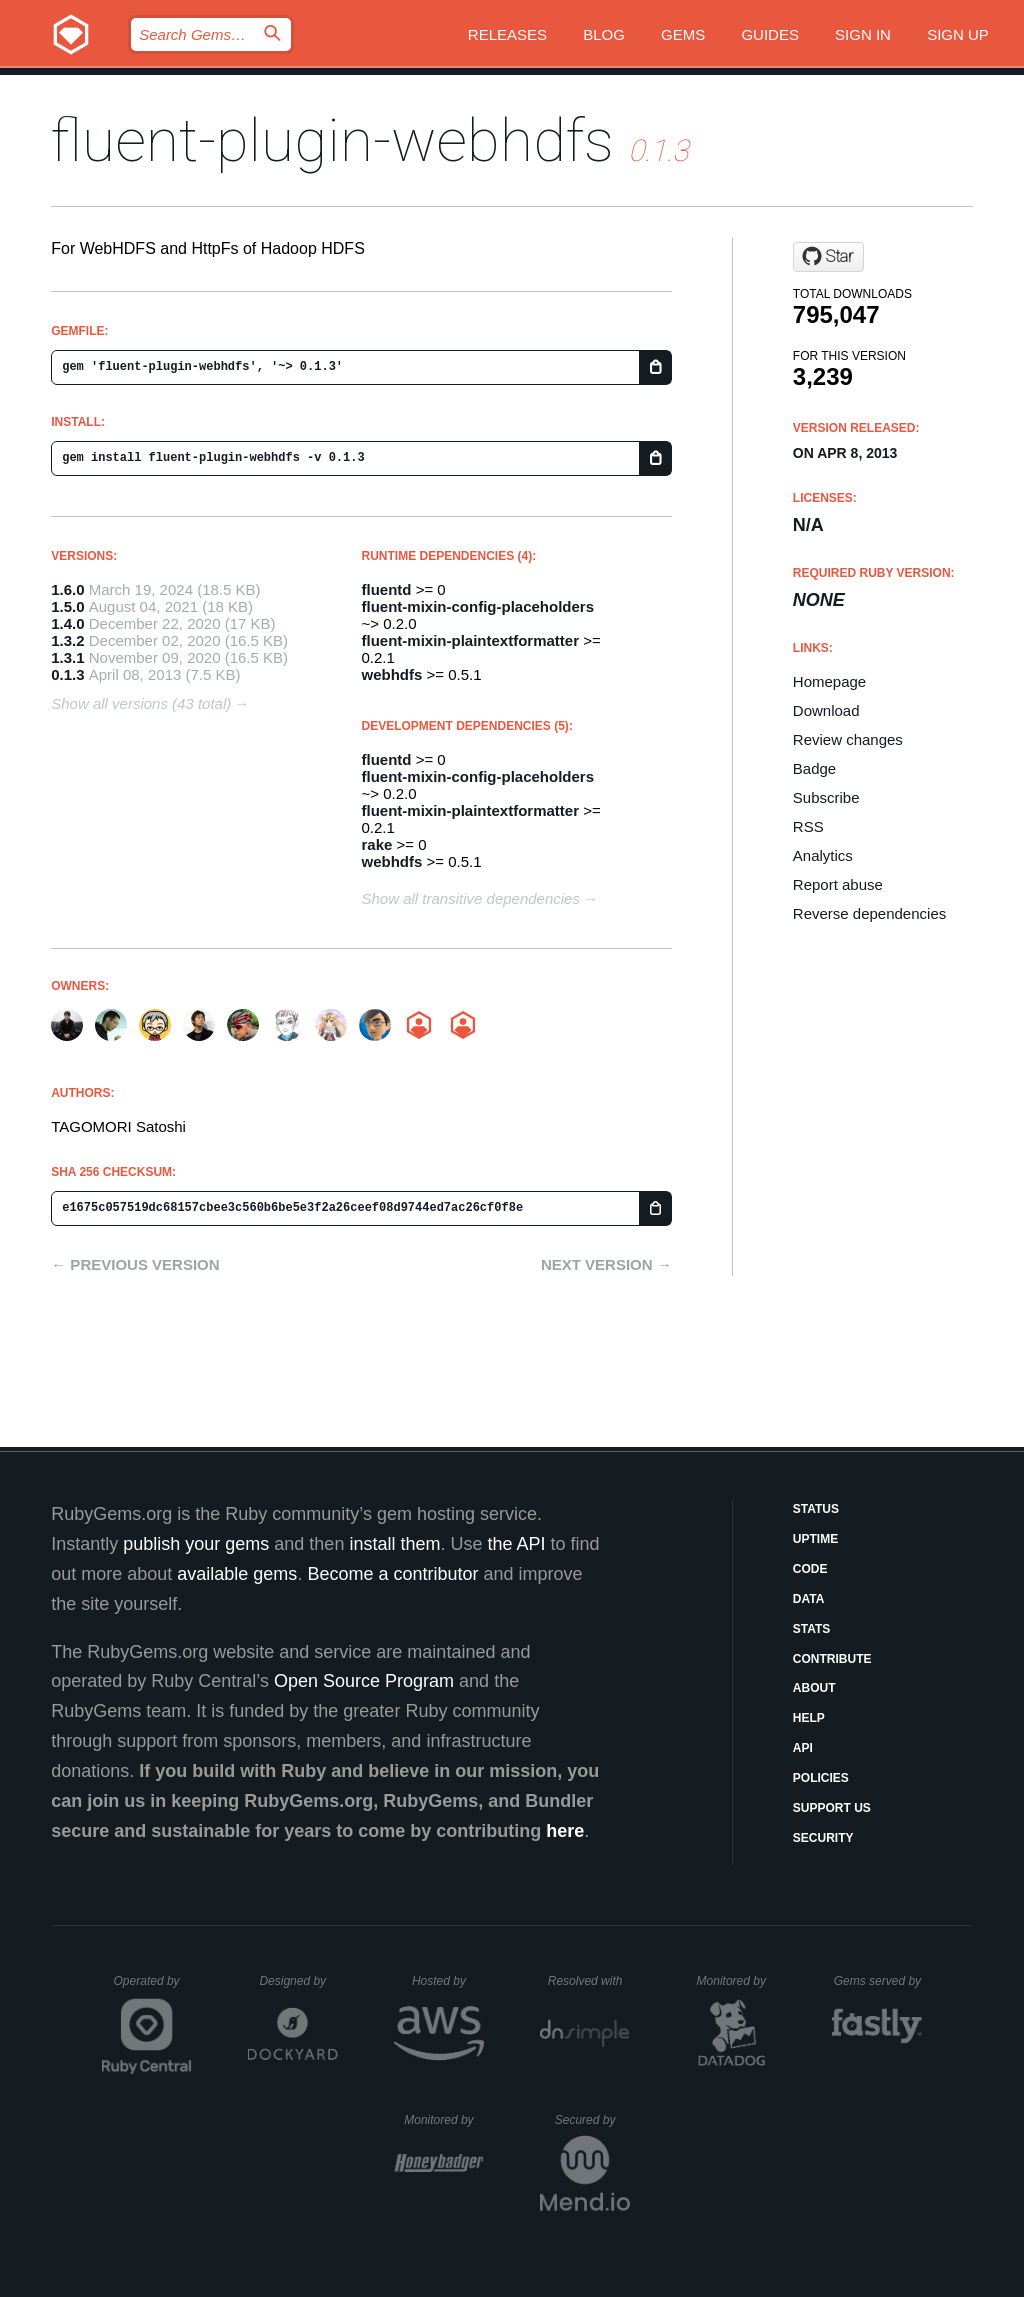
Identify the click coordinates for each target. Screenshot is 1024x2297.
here (565, 1831)
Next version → (606, 1264)
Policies (821, 1778)
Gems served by (878, 1981)
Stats (812, 1629)
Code (810, 1569)
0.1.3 (67, 674)
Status (816, 1509)
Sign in (863, 34)
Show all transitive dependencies (471, 898)
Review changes (848, 739)
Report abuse (838, 884)
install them (394, 1544)
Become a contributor (392, 1574)
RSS (808, 826)
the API (516, 1544)
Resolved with (589, 1981)
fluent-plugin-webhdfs (332, 140)
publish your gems (196, 1544)
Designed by (298, 1981)
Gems (683, 34)
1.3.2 (67, 640)
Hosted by (448, 1981)
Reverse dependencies (869, 913)
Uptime (815, 1539)
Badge (814, 768)
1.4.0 (67, 623)
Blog (604, 34)
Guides (770, 34)
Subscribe (826, 797)
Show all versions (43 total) (141, 703)
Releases (507, 34)
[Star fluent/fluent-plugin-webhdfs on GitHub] (828, 257)
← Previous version (135, 1264)
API (803, 1748)
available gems (237, 1574)
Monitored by (737, 1981)
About (814, 1688)
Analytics (823, 855)
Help (809, 1718)
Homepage (829, 681)
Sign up (958, 34)
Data (809, 1599)
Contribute (832, 1659)
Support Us (832, 1808)
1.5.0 (67, 606)
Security (823, 1838)
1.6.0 (67, 589)
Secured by (592, 2120)
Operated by (153, 1988)
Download (826, 710)
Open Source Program (364, 1681)
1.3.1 (67, 657)
